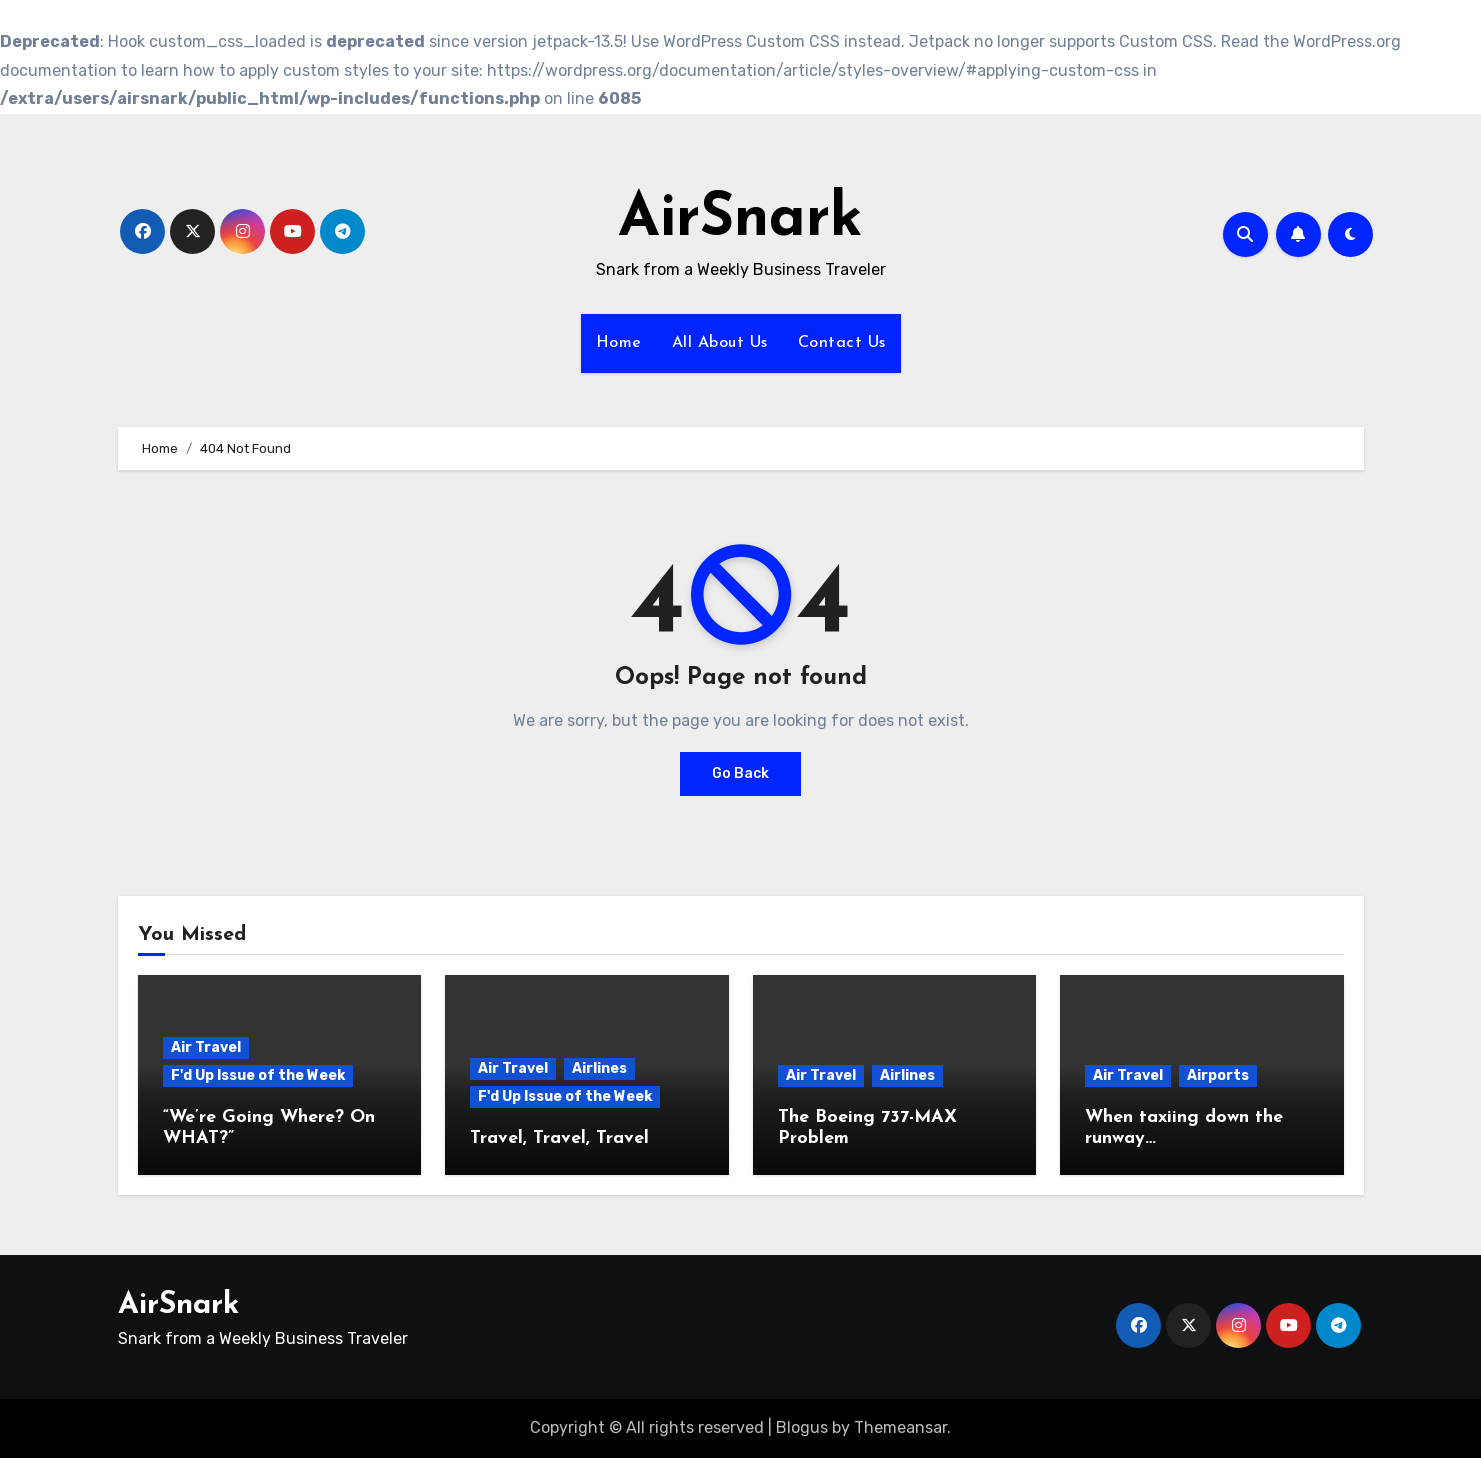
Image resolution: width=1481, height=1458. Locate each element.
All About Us (720, 343)
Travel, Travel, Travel (559, 1138)
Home (619, 343)
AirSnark (740, 220)
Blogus (802, 1427)
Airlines (599, 1068)
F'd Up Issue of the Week (258, 1075)
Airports (1218, 1075)
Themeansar (900, 1427)
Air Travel (206, 1047)
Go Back (740, 773)
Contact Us (842, 343)
